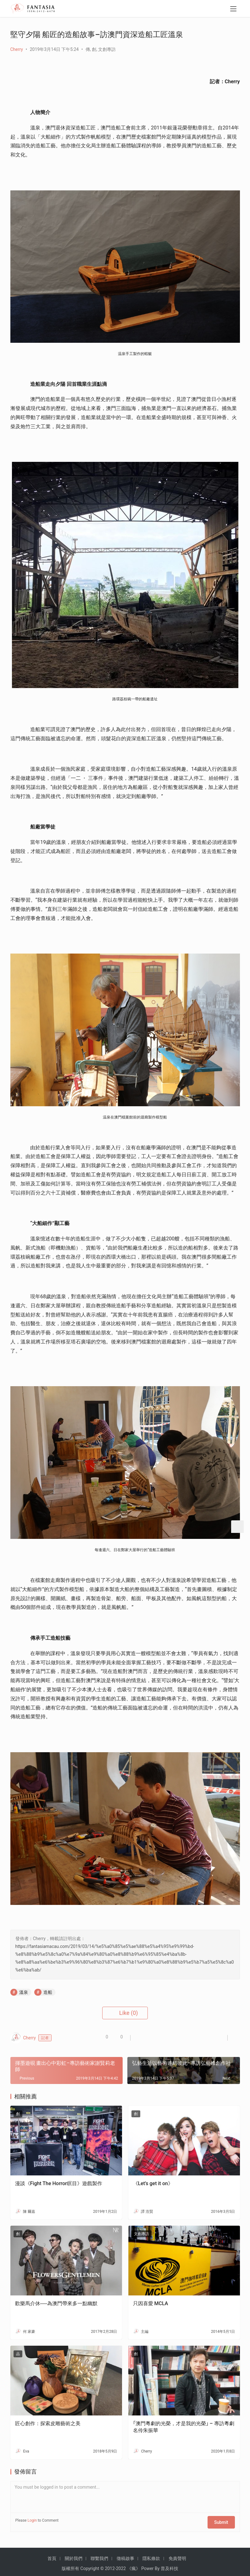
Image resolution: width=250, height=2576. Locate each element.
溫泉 (23, 1992)
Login (32, 2520)
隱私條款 (151, 2554)
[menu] (233, 10)
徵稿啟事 (125, 2554)
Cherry (16, 49)
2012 (109, 2564)
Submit (224, 2520)
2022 (121, 2564)
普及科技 (169, 2564)
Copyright (90, 2564)
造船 (47, 1992)
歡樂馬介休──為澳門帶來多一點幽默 (56, 2303)
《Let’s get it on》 (153, 2183)
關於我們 (73, 2554)
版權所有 (70, 2564)
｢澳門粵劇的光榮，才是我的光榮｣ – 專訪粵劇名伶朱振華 (183, 2426)
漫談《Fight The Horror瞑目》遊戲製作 (58, 2183)
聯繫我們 (99, 2554)
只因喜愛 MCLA (150, 2303)
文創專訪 (107, 49)
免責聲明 (177, 2554)
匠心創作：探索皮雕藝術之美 (48, 2423)
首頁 (51, 2554)
